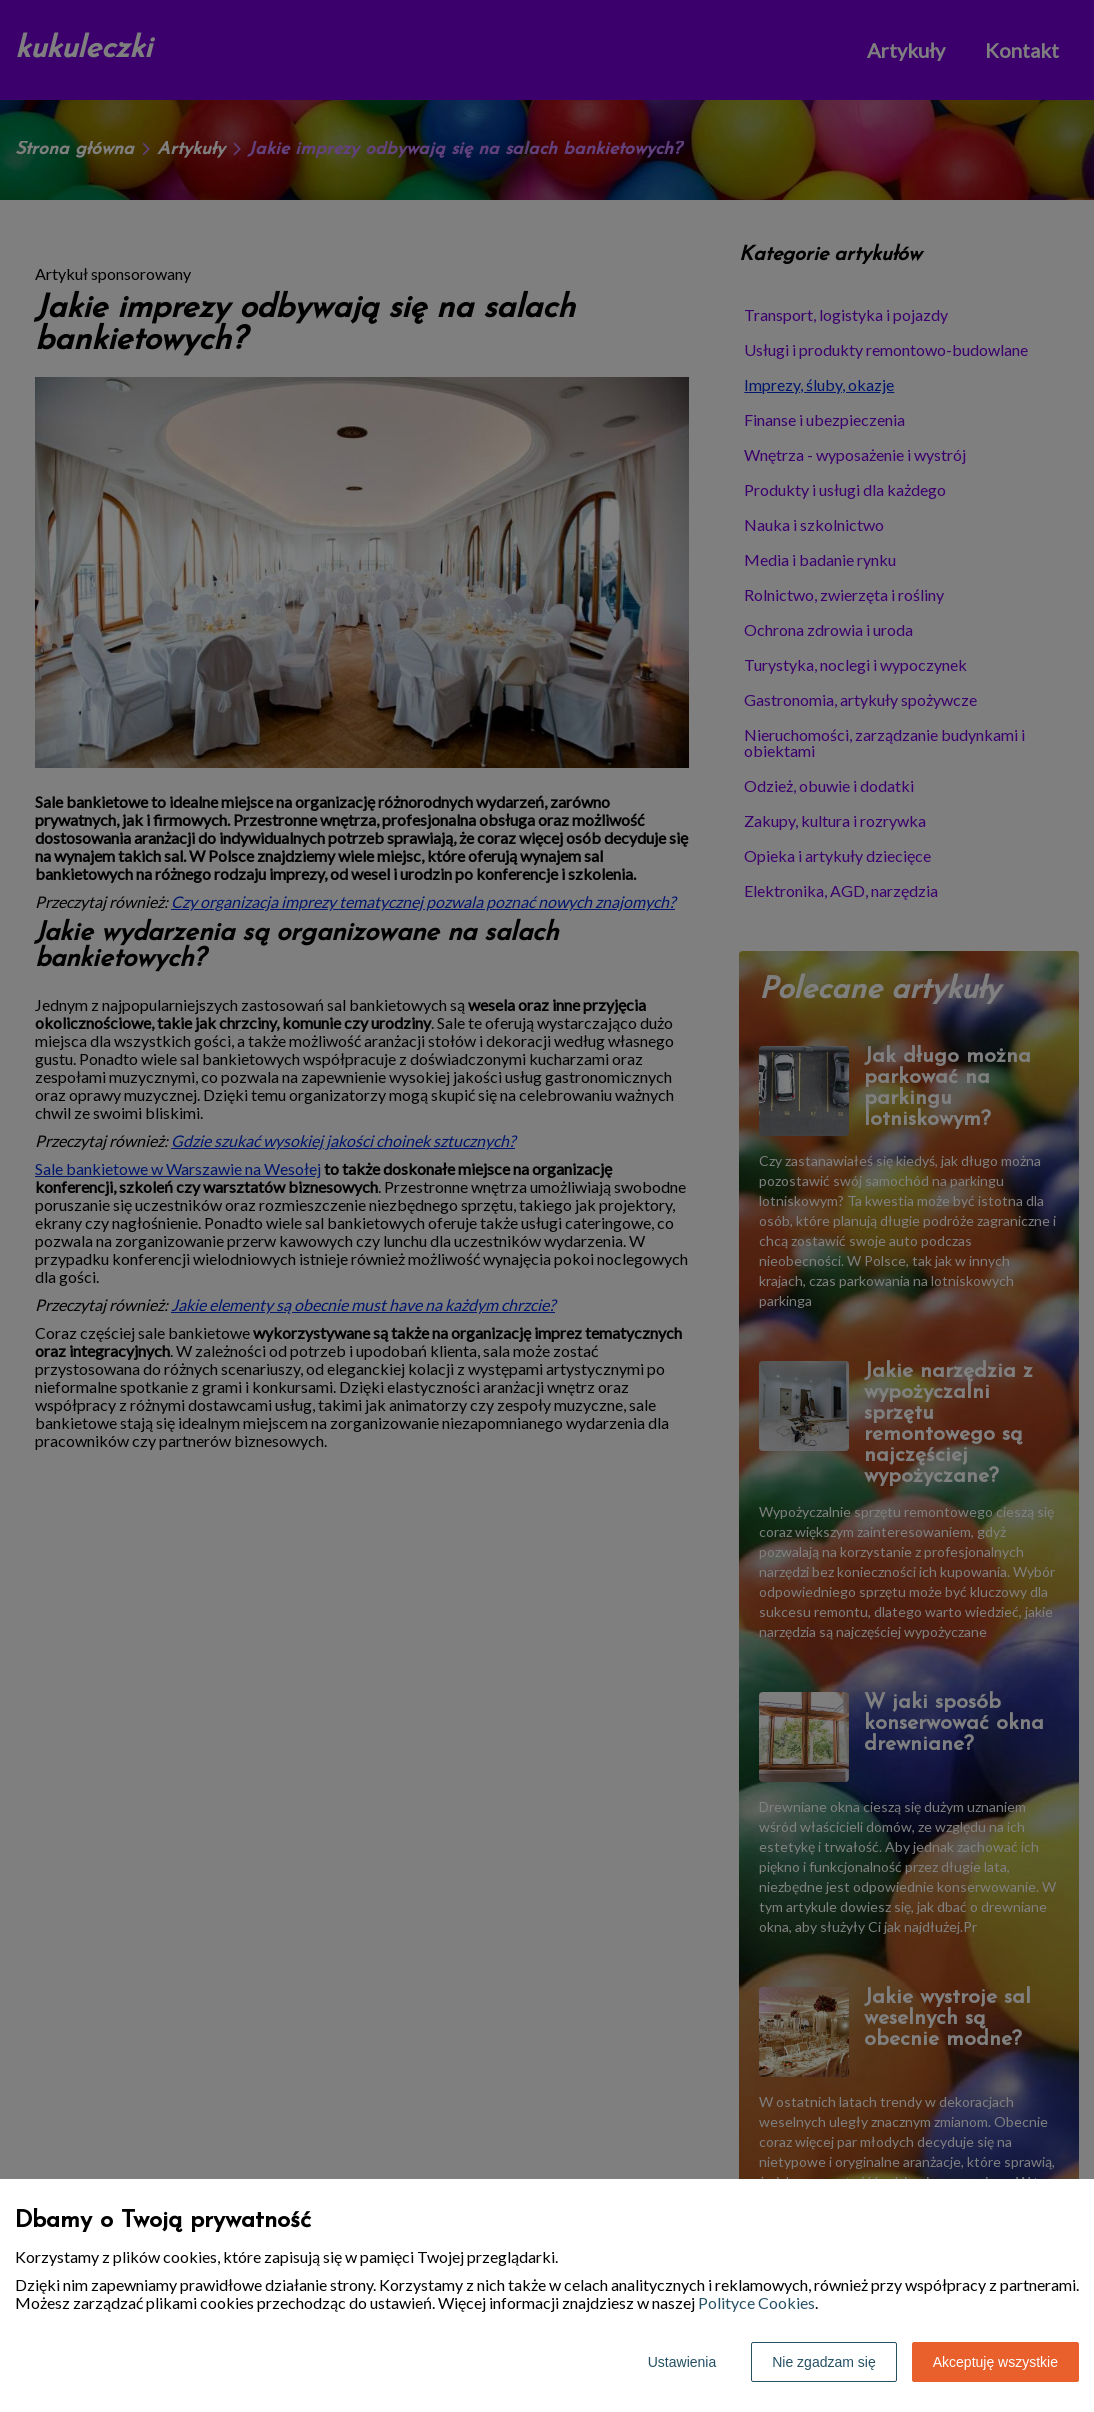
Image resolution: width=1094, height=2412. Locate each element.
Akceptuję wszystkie (995, 2362)
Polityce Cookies (756, 2302)
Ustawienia (682, 2362)
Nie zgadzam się (824, 2362)
